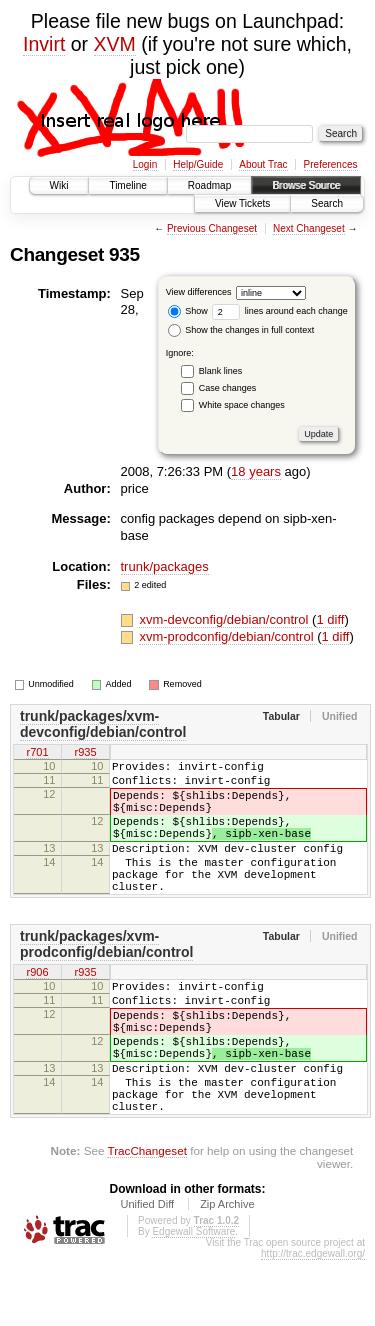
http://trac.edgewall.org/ (313, 1319)
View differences (199, 292)
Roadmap (209, 185)
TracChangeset (146, 1216)
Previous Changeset (212, 228)
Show (188, 311)
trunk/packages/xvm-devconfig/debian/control (103, 724)
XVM (115, 44)
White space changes (242, 405)
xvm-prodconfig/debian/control (228, 636)
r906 (37, 1006)
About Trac (263, 164)
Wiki (59, 185)
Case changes (228, 388)
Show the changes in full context (241, 330)
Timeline (127, 185)
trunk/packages (165, 566)
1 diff (330, 619)
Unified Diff (147, 1270)
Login (145, 164)
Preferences (331, 164)
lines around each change (280, 311)
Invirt (44, 44)
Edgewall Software (193, 1297)
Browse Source (306, 185)
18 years (256, 471)
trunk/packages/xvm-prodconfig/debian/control (106, 977)
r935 (85, 753)
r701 (37, 753)
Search (327, 203)
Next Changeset (309, 228)
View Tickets (242, 203)
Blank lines (221, 371)
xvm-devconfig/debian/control (225, 619)
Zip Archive (227, 1270)
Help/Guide (198, 164)
